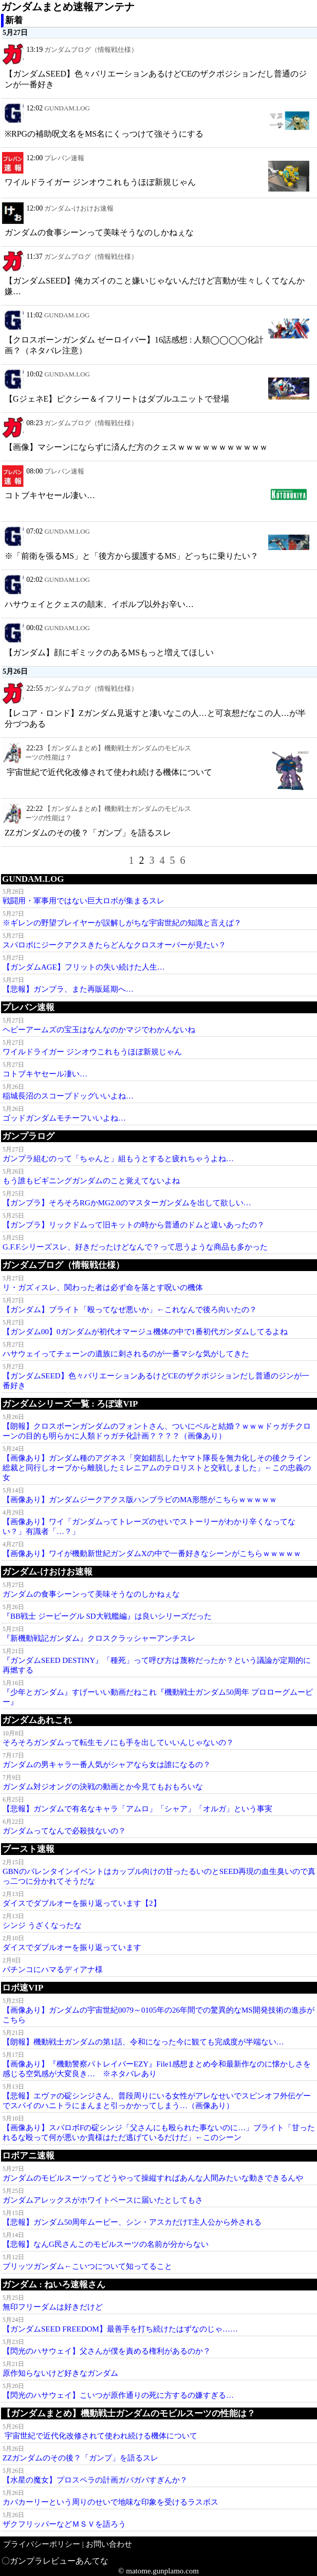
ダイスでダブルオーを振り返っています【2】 (82, 1903)
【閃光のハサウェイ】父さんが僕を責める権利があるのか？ (107, 2351)
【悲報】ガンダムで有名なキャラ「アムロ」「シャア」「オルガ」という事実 (137, 1809)
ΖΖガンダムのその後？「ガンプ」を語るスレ (88, 832)
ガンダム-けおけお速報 (78, 208)
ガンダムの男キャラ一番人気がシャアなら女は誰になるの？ (107, 1764)
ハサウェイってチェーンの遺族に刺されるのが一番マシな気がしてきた (126, 1354)
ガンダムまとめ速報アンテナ (68, 6)
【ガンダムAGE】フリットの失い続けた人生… (84, 967)
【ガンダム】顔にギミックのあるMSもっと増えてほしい (109, 652)
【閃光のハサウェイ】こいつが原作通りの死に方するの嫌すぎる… (118, 2395)
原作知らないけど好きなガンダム (60, 2373)
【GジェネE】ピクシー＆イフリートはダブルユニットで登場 (117, 398)
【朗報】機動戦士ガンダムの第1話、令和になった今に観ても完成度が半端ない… (143, 2042)
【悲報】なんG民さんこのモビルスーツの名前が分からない (106, 2244)
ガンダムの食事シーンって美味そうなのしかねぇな (99, 232)
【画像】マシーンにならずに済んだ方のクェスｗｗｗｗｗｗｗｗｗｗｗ (136, 447)
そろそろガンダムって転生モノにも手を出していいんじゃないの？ (118, 1742)
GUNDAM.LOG (66, 108)
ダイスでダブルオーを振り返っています (72, 1947)
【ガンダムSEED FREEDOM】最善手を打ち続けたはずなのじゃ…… (120, 2329)
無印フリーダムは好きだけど (53, 2307)
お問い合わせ (109, 2544)
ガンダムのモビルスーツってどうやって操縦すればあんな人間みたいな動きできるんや (153, 2178)
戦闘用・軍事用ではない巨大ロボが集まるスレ (83, 901)
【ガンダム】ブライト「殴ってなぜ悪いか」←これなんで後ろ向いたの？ (130, 1309)
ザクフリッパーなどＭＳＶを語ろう (64, 2524)
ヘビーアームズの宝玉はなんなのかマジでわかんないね (99, 1030)
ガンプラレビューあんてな (59, 2560)
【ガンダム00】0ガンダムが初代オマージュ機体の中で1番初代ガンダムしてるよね (145, 1332)
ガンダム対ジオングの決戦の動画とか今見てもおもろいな (103, 1787)
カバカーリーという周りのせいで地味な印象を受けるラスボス (110, 2502)
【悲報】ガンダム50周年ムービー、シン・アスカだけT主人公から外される (132, 2222)
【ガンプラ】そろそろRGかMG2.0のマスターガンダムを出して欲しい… (127, 1203)
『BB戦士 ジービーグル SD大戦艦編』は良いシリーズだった (107, 1616)
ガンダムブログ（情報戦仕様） (91, 49)
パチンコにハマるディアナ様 (53, 1969)
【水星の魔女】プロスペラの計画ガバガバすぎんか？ (95, 2480)
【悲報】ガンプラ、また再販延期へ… (68, 989)
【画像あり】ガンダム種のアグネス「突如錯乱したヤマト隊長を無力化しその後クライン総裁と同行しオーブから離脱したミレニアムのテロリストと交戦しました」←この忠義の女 (157, 1468)
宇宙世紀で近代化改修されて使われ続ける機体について (108, 772)
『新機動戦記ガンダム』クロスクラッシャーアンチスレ (99, 1638)
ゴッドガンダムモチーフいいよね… (64, 1118)
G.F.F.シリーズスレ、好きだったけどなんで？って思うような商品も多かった (135, 1247)
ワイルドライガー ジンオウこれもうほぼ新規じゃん (100, 182)
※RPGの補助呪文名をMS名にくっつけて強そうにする (104, 133)
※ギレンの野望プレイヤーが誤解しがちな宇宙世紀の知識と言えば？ (122, 923)
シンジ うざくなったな (42, 1925)
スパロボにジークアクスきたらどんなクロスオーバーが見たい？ (114, 945)
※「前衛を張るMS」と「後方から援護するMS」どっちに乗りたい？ (131, 556)
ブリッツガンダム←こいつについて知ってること (87, 2266)
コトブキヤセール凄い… (50, 495)
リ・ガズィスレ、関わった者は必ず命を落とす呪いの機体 (103, 1287)
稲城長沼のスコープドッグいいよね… (68, 1096)
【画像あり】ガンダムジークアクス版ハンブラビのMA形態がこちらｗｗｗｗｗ (140, 1499)
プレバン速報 (64, 158)
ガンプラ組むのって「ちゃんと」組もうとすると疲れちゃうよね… (118, 1158)
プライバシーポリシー (41, 2544)
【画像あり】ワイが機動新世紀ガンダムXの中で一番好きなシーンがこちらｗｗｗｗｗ (152, 1553)
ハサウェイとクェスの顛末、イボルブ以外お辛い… (99, 604)
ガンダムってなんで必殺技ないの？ (64, 1831)
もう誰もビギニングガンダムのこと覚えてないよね (91, 1181)
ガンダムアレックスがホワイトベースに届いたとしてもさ (103, 2200)
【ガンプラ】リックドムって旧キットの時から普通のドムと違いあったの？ (134, 1225)
